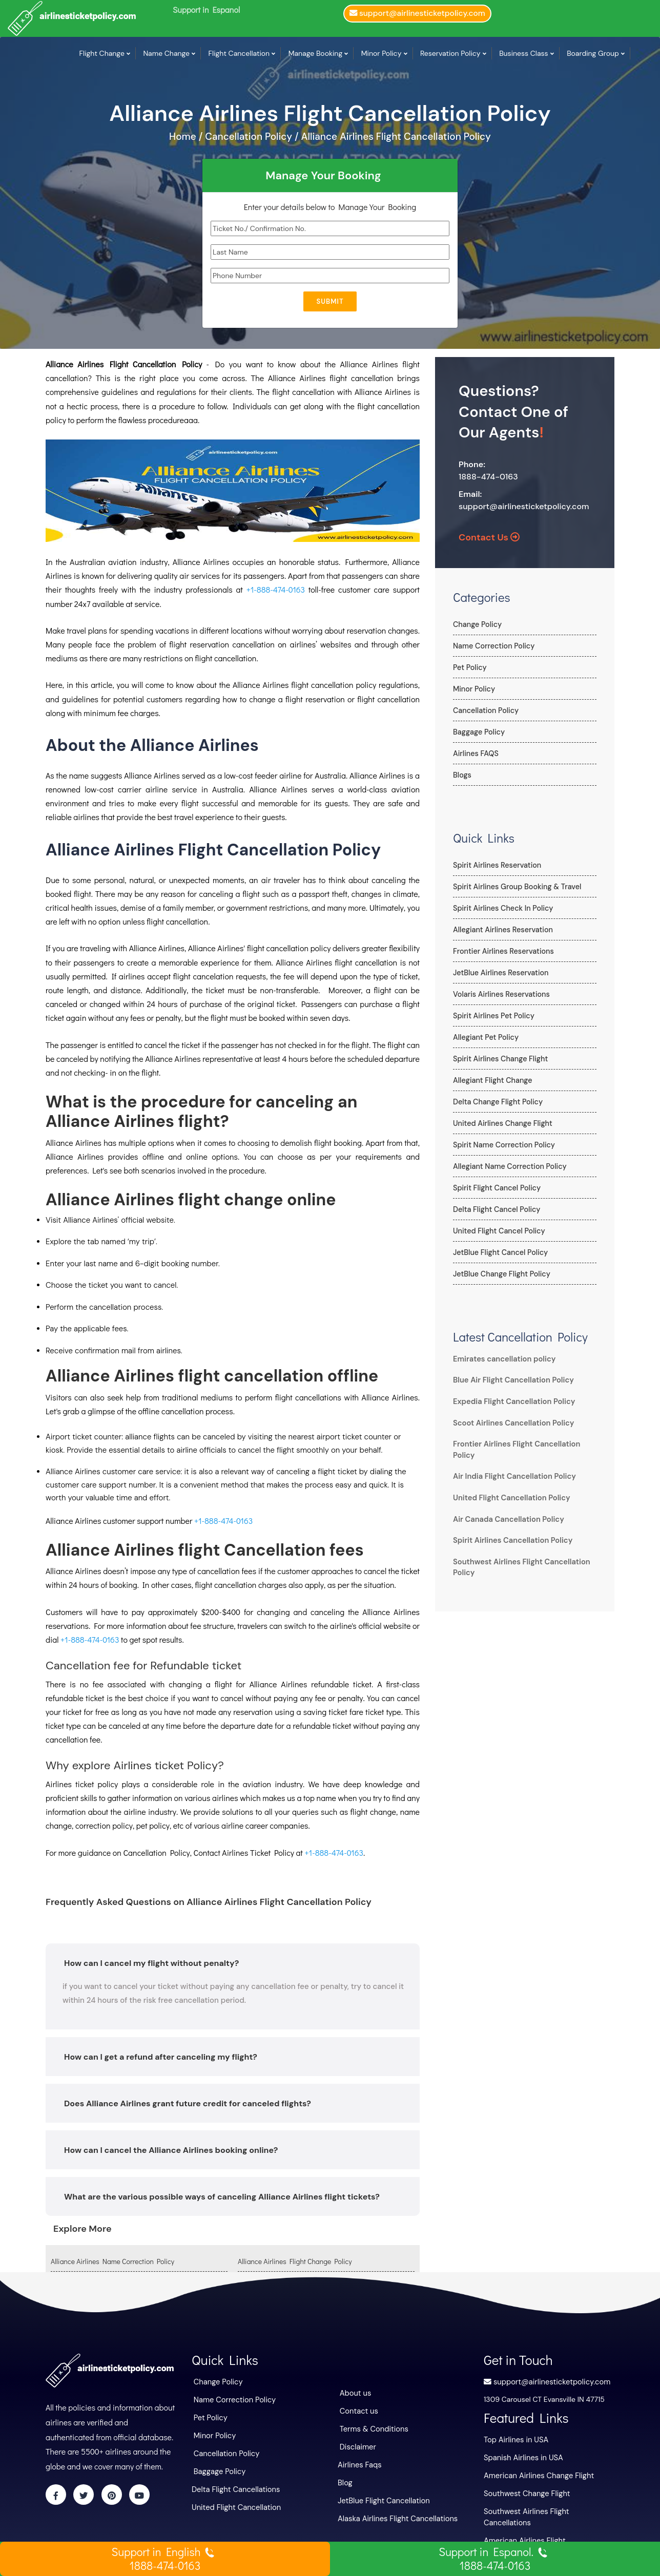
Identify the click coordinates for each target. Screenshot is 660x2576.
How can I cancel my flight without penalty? (151, 1963)
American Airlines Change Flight (536, 2473)
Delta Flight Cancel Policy (496, 1209)
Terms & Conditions (372, 2427)
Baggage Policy (478, 732)
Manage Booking (315, 53)
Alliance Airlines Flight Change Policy (295, 2261)
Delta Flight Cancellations (234, 2485)
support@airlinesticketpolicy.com (524, 506)
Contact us (358, 2410)
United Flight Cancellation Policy (509, 1497)
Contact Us (489, 537)
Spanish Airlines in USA (521, 2456)
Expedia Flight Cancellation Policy (511, 1401)
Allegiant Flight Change (491, 1080)
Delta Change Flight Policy (497, 1101)
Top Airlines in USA (514, 2438)
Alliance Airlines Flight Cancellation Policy (396, 136)
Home (184, 136)
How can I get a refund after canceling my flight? (160, 2057)
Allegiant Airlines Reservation (501, 929)
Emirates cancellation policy (502, 1359)
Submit (329, 301)
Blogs (462, 775)
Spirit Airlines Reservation (496, 865)
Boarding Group (593, 53)
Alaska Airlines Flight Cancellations (395, 2514)
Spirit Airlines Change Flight (499, 1058)
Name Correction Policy (493, 646)
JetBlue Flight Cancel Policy (499, 1252)
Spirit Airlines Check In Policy (502, 908)
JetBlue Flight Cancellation (381, 2497)
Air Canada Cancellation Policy (506, 1519)
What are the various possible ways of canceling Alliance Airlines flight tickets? (222, 2197)
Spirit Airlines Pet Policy (492, 1015)
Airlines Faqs (359, 2462)
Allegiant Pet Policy (485, 1037)
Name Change (166, 53)
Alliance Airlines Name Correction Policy (112, 2261)
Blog (345, 2479)
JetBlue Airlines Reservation (499, 972)
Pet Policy (469, 667)
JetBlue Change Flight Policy (500, 1274)
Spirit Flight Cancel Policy (496, 1187)
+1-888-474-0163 (275, 589)
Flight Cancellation (239, 53)
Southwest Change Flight (525, 2491)
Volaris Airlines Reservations (500, 994)
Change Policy (477, 624)
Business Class (523, 53)
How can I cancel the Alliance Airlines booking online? (171, 2150)
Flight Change (102, 53)
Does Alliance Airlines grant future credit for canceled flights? (187, 2103)
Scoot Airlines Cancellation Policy (510, 1423)
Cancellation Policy (485, 710)
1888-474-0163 (488, 476)
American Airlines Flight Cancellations (546, 2525)
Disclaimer (357, 2444)
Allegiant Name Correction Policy (508, 1166)
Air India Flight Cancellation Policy (511, 1476)
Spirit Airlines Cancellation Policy (510, 1540)
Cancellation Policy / (251, 136)
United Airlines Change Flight (501, 1123)
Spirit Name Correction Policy (502, 1144)
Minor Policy (381, 53)
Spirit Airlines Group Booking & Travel (516, 886)
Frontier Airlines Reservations (502, 951)
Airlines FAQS (475, 753)
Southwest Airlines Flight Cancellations (548, 2508)
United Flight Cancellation (234, 2503)
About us (355, 2392)
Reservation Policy (450, 53)
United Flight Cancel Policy (498, 1230)
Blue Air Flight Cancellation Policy (510, 1380)
